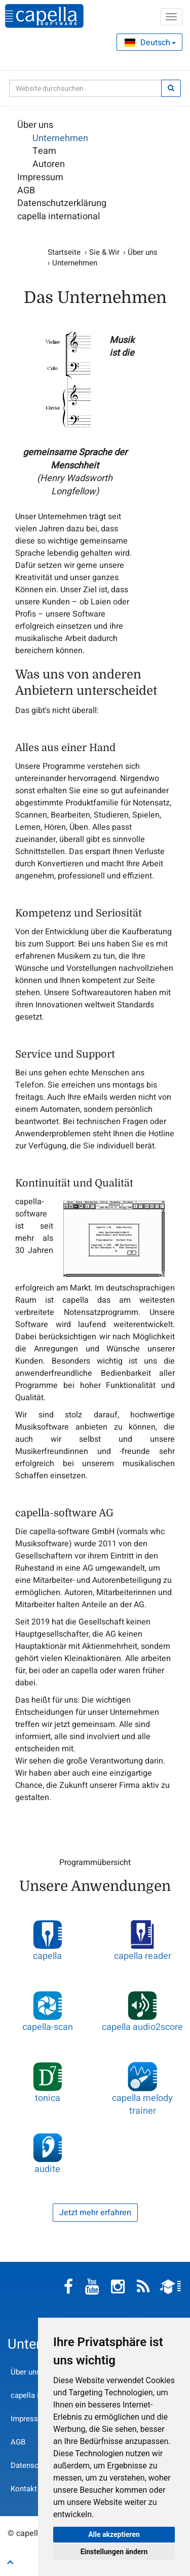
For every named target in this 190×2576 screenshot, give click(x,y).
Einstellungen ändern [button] (114, 2552)
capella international (58, 216)
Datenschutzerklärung (61, 203)
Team (44, 151)
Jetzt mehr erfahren (95, 2213)
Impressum (40, 177)
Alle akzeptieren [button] (114, 2534)
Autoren (48, 164)
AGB (26, 190)
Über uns (35, 125)
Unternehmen (60, 138)
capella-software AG (44, 16)
